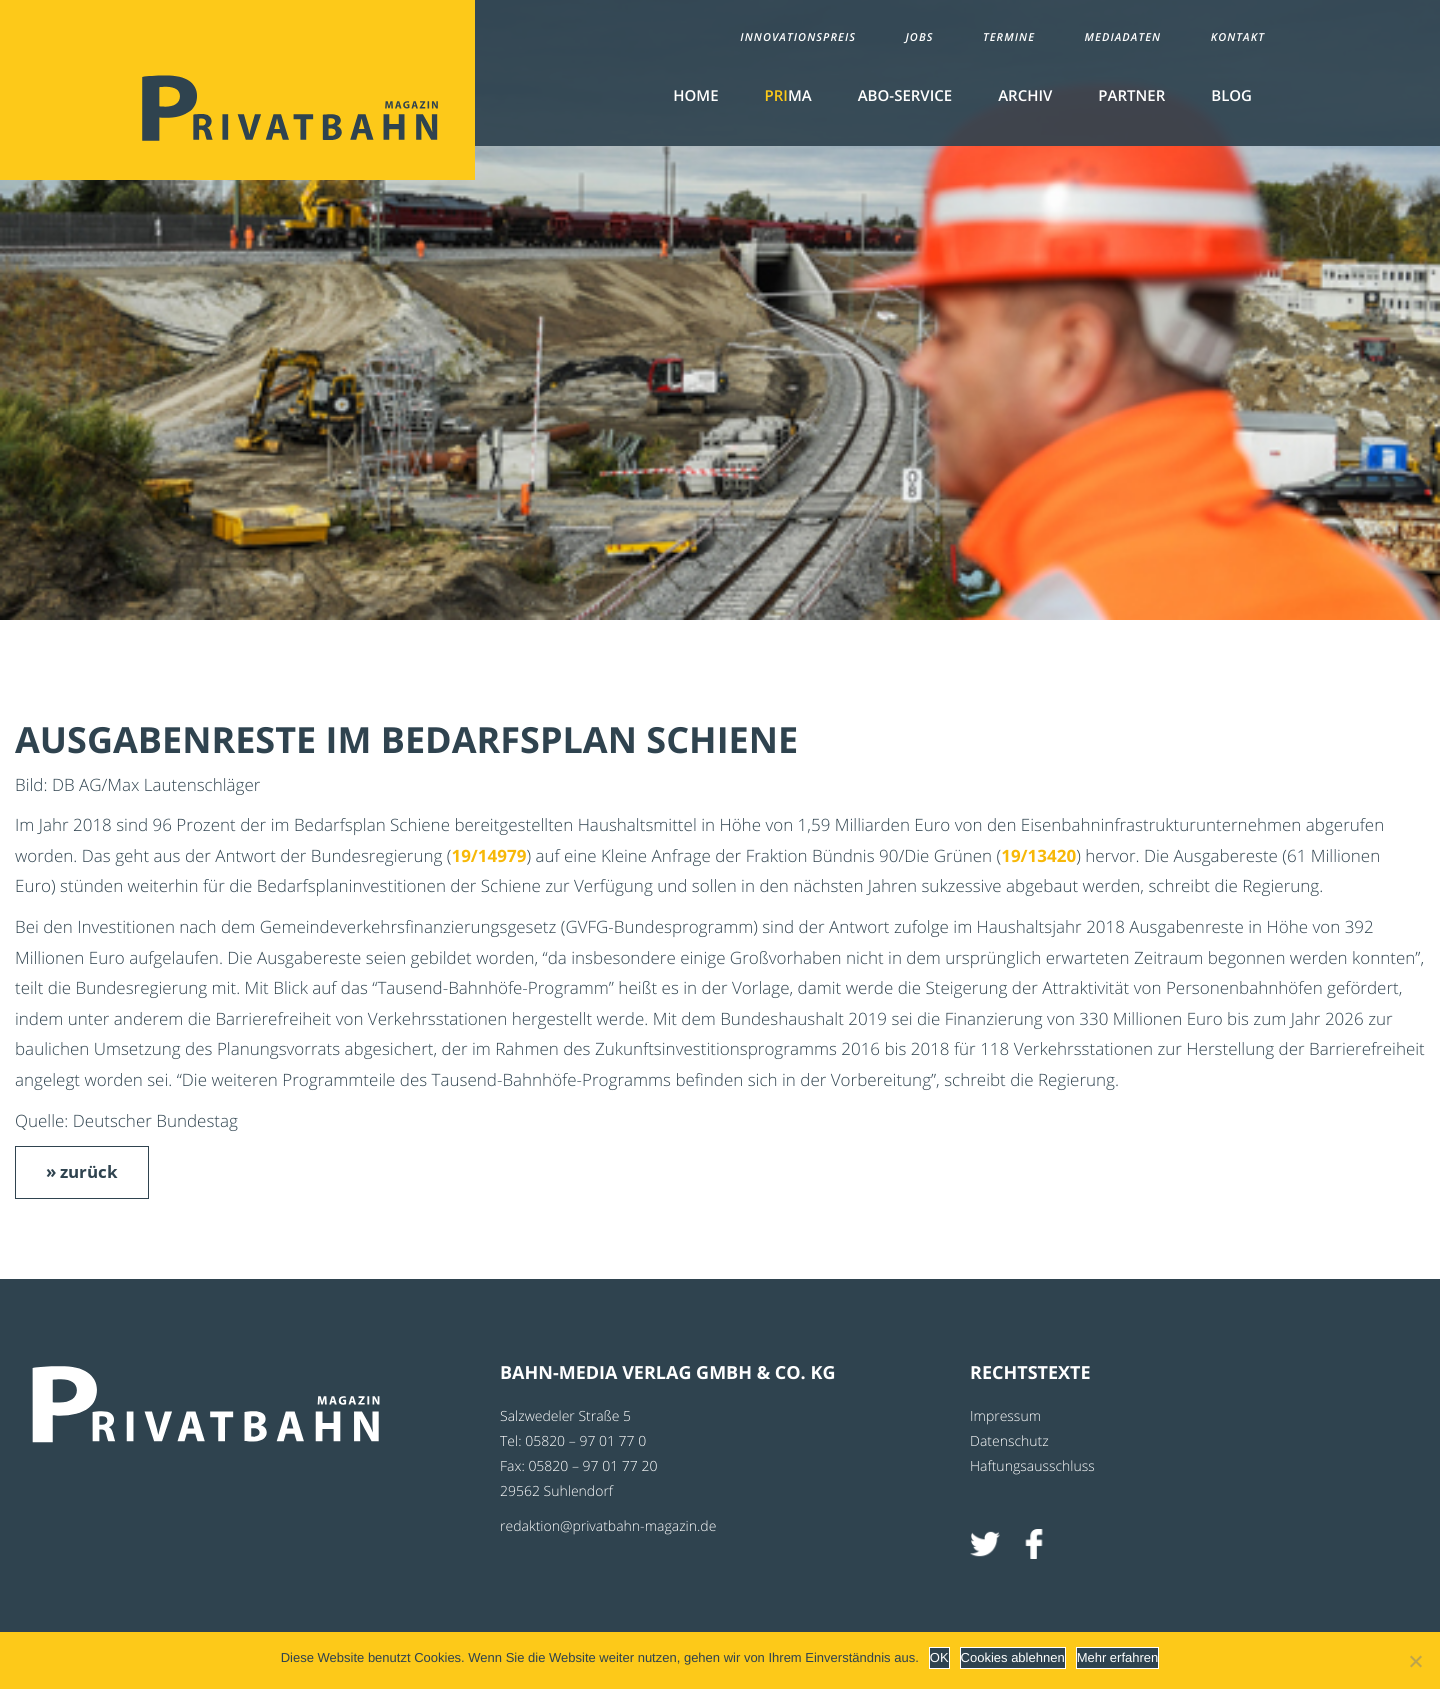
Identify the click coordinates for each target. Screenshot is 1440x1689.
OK (939, 1657)
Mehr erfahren (1118, 1657)
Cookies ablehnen (1013, 1657)
